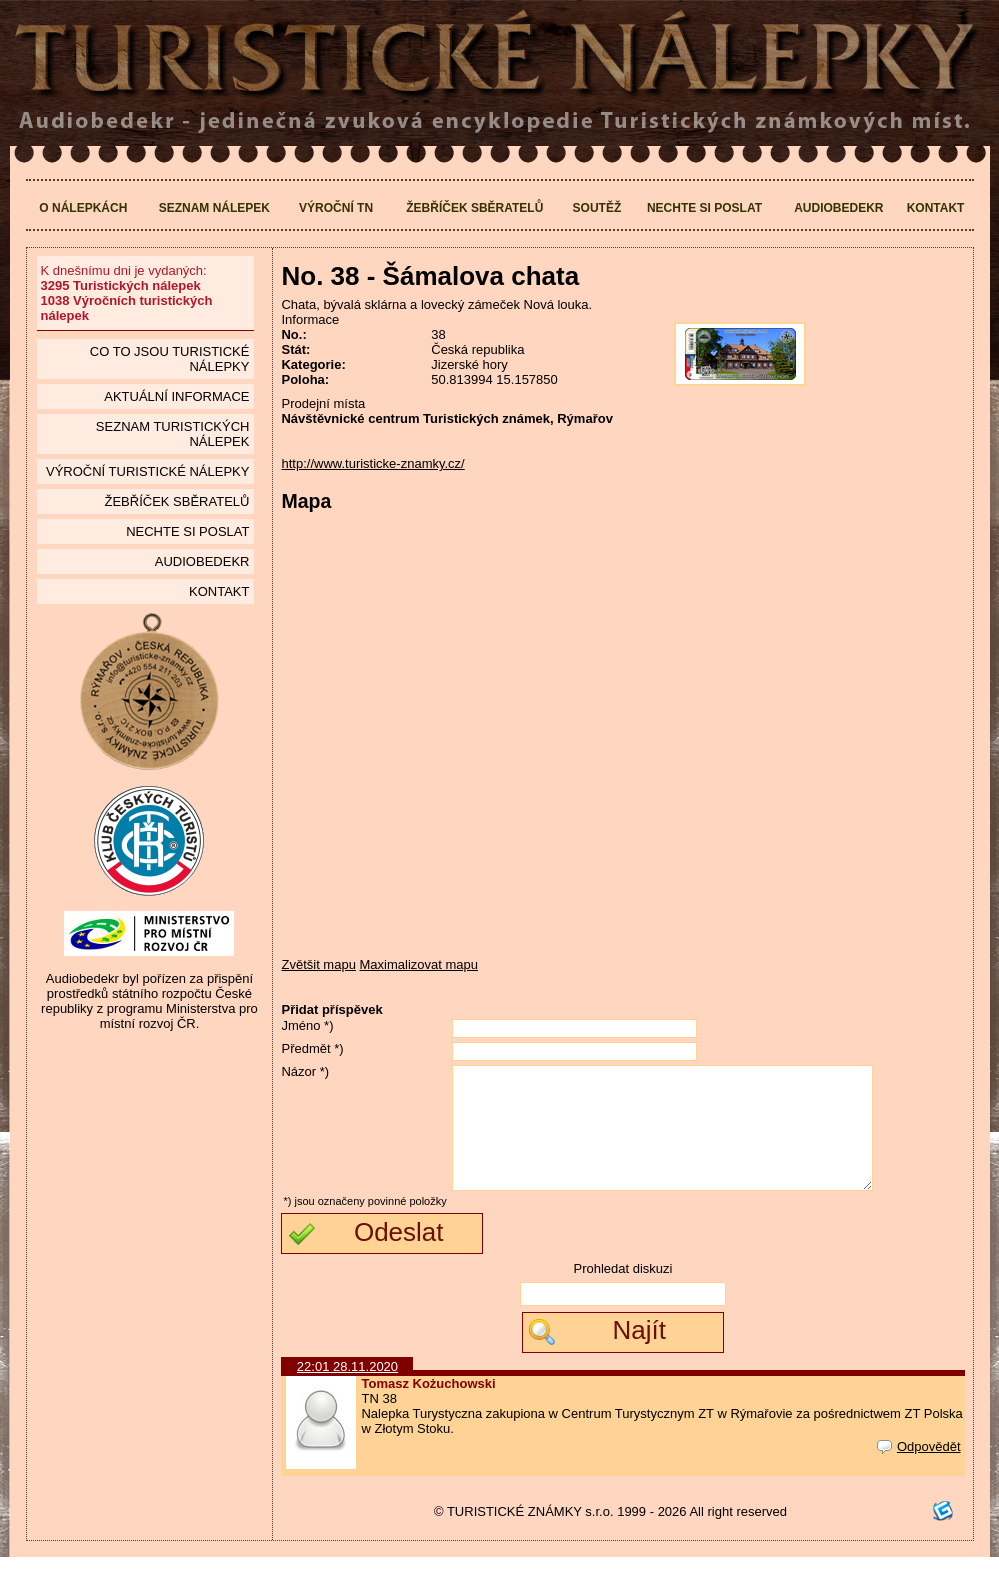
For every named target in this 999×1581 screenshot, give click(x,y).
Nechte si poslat (704, 208)
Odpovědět (919, 1470)
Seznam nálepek (214, 208)
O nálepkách (83, 208)
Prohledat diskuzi (622, 1292)
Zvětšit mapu (318, 964)
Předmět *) (312, 1048)
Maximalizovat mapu (419, 964)
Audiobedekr (838, 208)
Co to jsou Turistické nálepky (170, 359)
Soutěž (597, 208)
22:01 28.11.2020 (347, 1390)
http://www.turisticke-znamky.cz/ (372, 463)
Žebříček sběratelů (474, 208)
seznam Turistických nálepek (173, 434)
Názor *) (305, 1071)
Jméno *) (307, 1025)
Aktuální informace (176, 396)
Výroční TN (336, 208)
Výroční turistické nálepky (147, 471)
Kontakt (936, 208)
